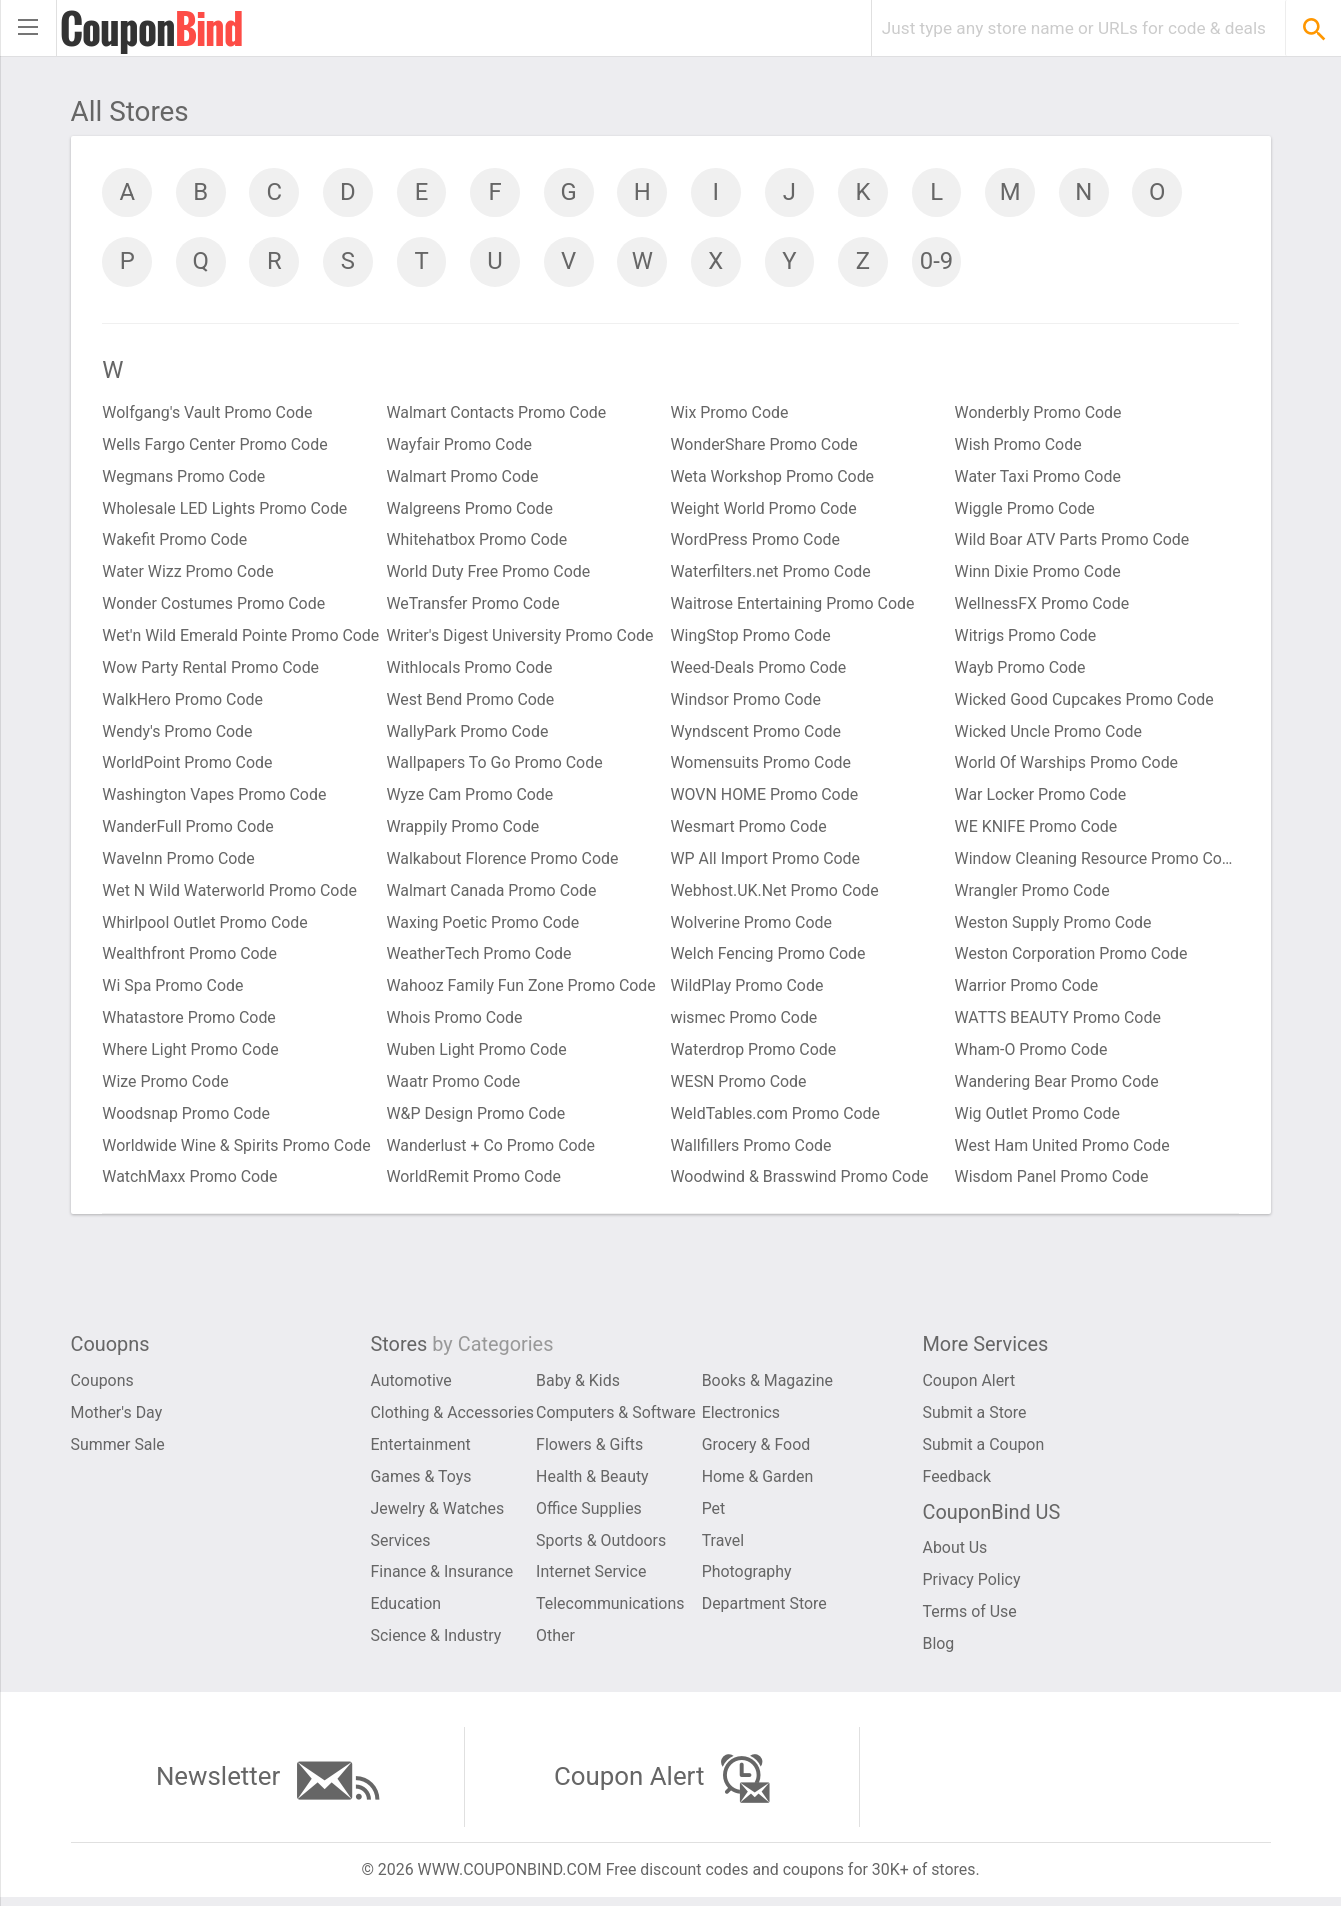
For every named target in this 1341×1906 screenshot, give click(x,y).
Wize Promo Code (166, 1086)
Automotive (412, 1387)
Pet (714, 1515)
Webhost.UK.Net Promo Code (775, 894)
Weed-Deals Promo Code (759, 670)
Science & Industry (437, 1643)
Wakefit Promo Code (176, 542)
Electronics (741, 1419)
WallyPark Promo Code (468, 734)
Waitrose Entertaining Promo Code (793, 606)
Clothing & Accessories (453, 1419)
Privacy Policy (972, 1587)
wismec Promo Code (745, 1022)
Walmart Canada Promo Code (492, 894)
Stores (463, 1352)
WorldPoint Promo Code (188, 766)
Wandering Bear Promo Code (1057, 1086)
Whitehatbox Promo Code (478, 542)
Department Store (765, 1611)
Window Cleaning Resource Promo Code (1097, 862)
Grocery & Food (756, 1451)
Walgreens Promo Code (470, 510)
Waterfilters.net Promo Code (771, 574)
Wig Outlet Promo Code (1038, 1118)
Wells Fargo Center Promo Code (216, 446)
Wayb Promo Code (1021, 670)
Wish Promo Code (1019, 446)
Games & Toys (422, 1483)
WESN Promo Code (739, 1086)
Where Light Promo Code (191, 1054)
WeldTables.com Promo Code (776, 1118)
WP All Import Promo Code (766, 862)
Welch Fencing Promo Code (769, 958)
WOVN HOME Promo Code (765, 798)
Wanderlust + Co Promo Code (492, 1150)
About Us (955, 1555)
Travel (723, 1547)
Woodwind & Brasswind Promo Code (801, 1182)
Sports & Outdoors (601, 1547)
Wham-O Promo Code (1032, 1054)
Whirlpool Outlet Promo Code (206, 926)
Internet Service (591, 1579)
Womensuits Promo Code (762, 766)
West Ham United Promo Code (1063, 1150)
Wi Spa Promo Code (174, 990)
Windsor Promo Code (746, 702)
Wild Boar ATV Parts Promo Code (1073, 542)
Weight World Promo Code (764, 510)
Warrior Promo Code (1027, 990)
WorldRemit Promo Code (475, 1182)
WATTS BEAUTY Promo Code (1059, 1022)
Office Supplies (589, 1515)
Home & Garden (758, 1483)
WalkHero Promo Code (184, 702)
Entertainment (421, 1451)
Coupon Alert (969, 1387)
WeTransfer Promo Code (474, 606)
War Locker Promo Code (1041, 798)
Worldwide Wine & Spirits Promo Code (238, 1150)
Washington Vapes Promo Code (215, 798)
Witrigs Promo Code (1026, 638)
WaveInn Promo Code (179, 862)
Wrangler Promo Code (1033, 894)
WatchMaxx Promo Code (191, 1182)
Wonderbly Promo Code (1039, 414)
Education (406, 1611)
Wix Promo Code (730, 414)
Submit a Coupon (984, 1451)
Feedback (957, 1483)
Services (401, 1547)
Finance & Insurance (443, 1579)
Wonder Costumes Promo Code (215, 606)
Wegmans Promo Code (185, 478)
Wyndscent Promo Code (756, 734)
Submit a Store (975, 1419)
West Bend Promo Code (471, 702)
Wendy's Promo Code (178, 734)
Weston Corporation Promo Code (1072, 958)
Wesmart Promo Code (749, 830)
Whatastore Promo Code (190, 1022)
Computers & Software (616, 1419)
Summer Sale (118, 1451)
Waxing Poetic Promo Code (484, 926)
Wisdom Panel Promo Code (1052, 1182)
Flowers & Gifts (590, 1451)
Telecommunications (610, 1611)
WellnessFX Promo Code (1043, 606)
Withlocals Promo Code (470, 670)
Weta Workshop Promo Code (773, 478)
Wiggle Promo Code (1025, 510)
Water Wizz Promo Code (189, 574)
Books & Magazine (768, 1387)
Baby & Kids (578, 1387)
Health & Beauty (592, 1483)
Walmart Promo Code (463, 478)
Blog (939, 1651)
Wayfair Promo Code (460, 446)
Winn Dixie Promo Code (1038, 574)
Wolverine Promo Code (752, 926)
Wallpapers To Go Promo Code (495, 766)
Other (555, 1643)
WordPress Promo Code (756, 542)
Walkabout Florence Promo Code (503, 862)
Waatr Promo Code (454, 1086)
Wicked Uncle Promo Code (1049, 734)
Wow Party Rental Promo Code (212, 670)
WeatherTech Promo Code (480, 958)
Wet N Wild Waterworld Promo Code (231, 894)
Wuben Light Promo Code (477, 1054)
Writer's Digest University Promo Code (521, 638)
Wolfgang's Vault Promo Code (208, 414)
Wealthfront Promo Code (191, 958)
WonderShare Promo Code (765, 446)
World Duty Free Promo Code (489, 574)
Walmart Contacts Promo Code (497, 414)
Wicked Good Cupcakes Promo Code (1085, 702)
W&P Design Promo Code (477, 1118)
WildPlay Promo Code (748, 990)
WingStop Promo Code (751, 638)
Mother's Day (117, 1419)
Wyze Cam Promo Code (471, 798)
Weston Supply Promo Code (1054, 926)
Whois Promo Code (455, 1022)
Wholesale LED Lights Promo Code (226, 510)
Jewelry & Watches (438, 1515)
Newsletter (267, 1787)
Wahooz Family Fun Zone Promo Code (522, 990)
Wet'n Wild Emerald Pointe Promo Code (242, 638)
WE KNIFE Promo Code (1037, 830)
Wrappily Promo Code (464, 830)
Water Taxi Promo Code (1038, 478)
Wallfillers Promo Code (752, 1150)
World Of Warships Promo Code (1067, 766)
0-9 (941, 262)
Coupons (103, 1387)
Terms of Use (970, 1619)
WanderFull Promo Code (189, 830)
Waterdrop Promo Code (754, 1054)
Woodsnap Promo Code (187, 1118)
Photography (747, 1579)
